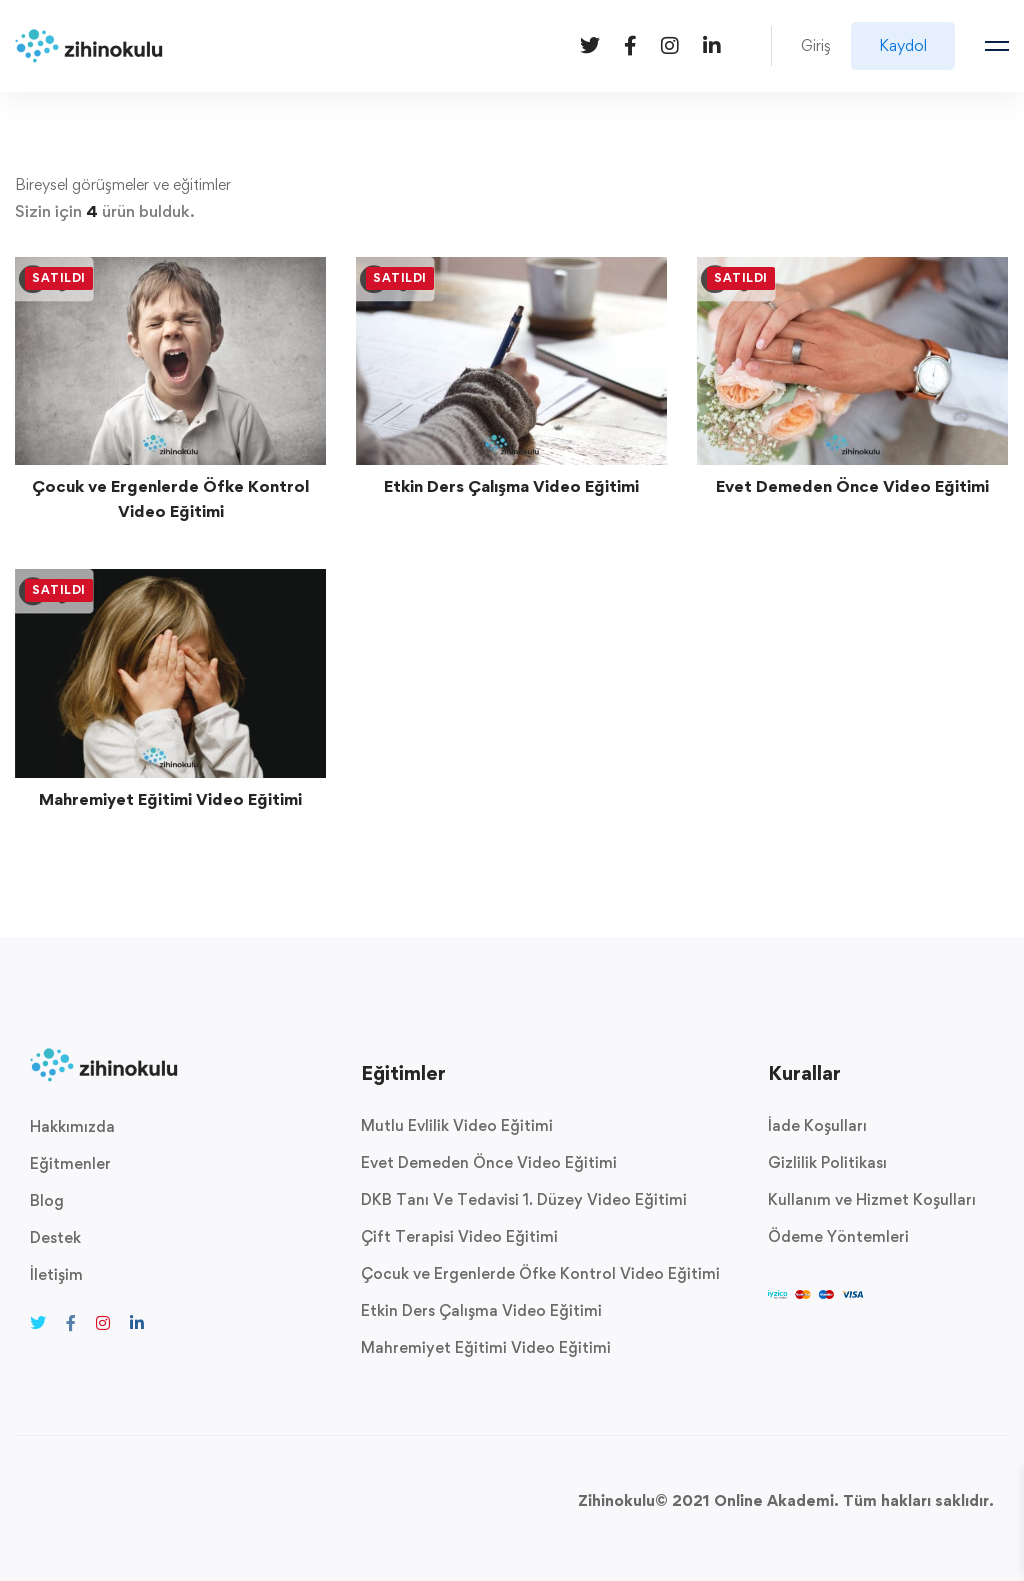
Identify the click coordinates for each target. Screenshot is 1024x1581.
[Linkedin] (712, 44)
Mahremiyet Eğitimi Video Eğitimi (170, 799)
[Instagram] (670, 44)
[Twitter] (590, 44)
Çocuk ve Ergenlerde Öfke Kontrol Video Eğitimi (170, 498)
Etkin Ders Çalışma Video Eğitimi (511, 486)
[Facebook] (630, 44)
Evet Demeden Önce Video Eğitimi (852, 486)
